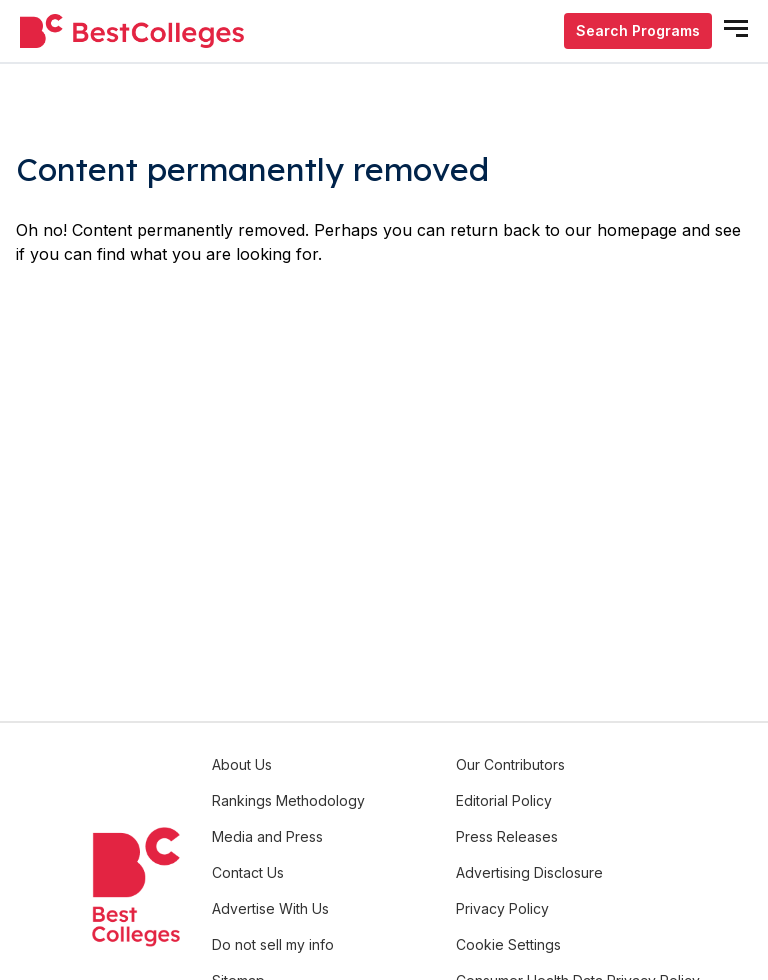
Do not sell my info (273, 944)
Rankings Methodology (288, 800)
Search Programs (638, 30)
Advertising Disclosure (529, 872)
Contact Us (248, 872)
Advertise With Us (270, 908)
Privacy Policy (502, 908)
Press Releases (507, 836)
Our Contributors (510, 764)
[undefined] (132, 31)
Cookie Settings (508, 944)
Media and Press (267, 836)
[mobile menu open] (736, 28)
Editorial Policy (504, 800)
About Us (242, 764)
